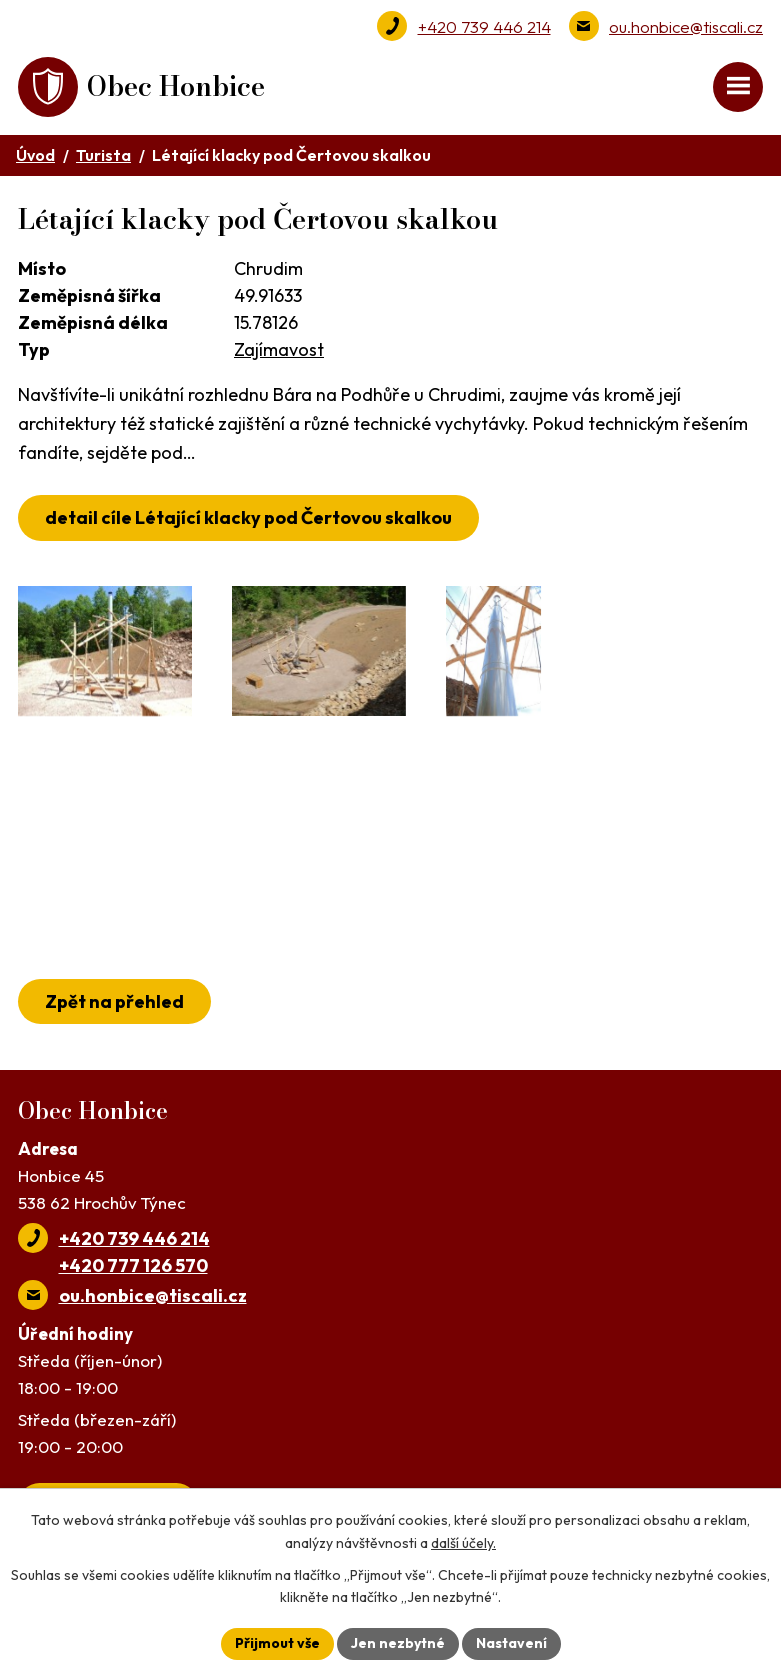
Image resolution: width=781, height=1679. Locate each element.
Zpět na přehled (114, 1001)
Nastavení (511, 1643)
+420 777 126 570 (133, 1265)
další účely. (463, 1543)
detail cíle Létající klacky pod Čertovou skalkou (248, 517)
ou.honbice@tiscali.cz (686, 26)
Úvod (35, 155)
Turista (103, 155)
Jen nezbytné (398, 1643)
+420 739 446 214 (484, 26)
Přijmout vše (277, 1643)
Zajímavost (279, 349)
